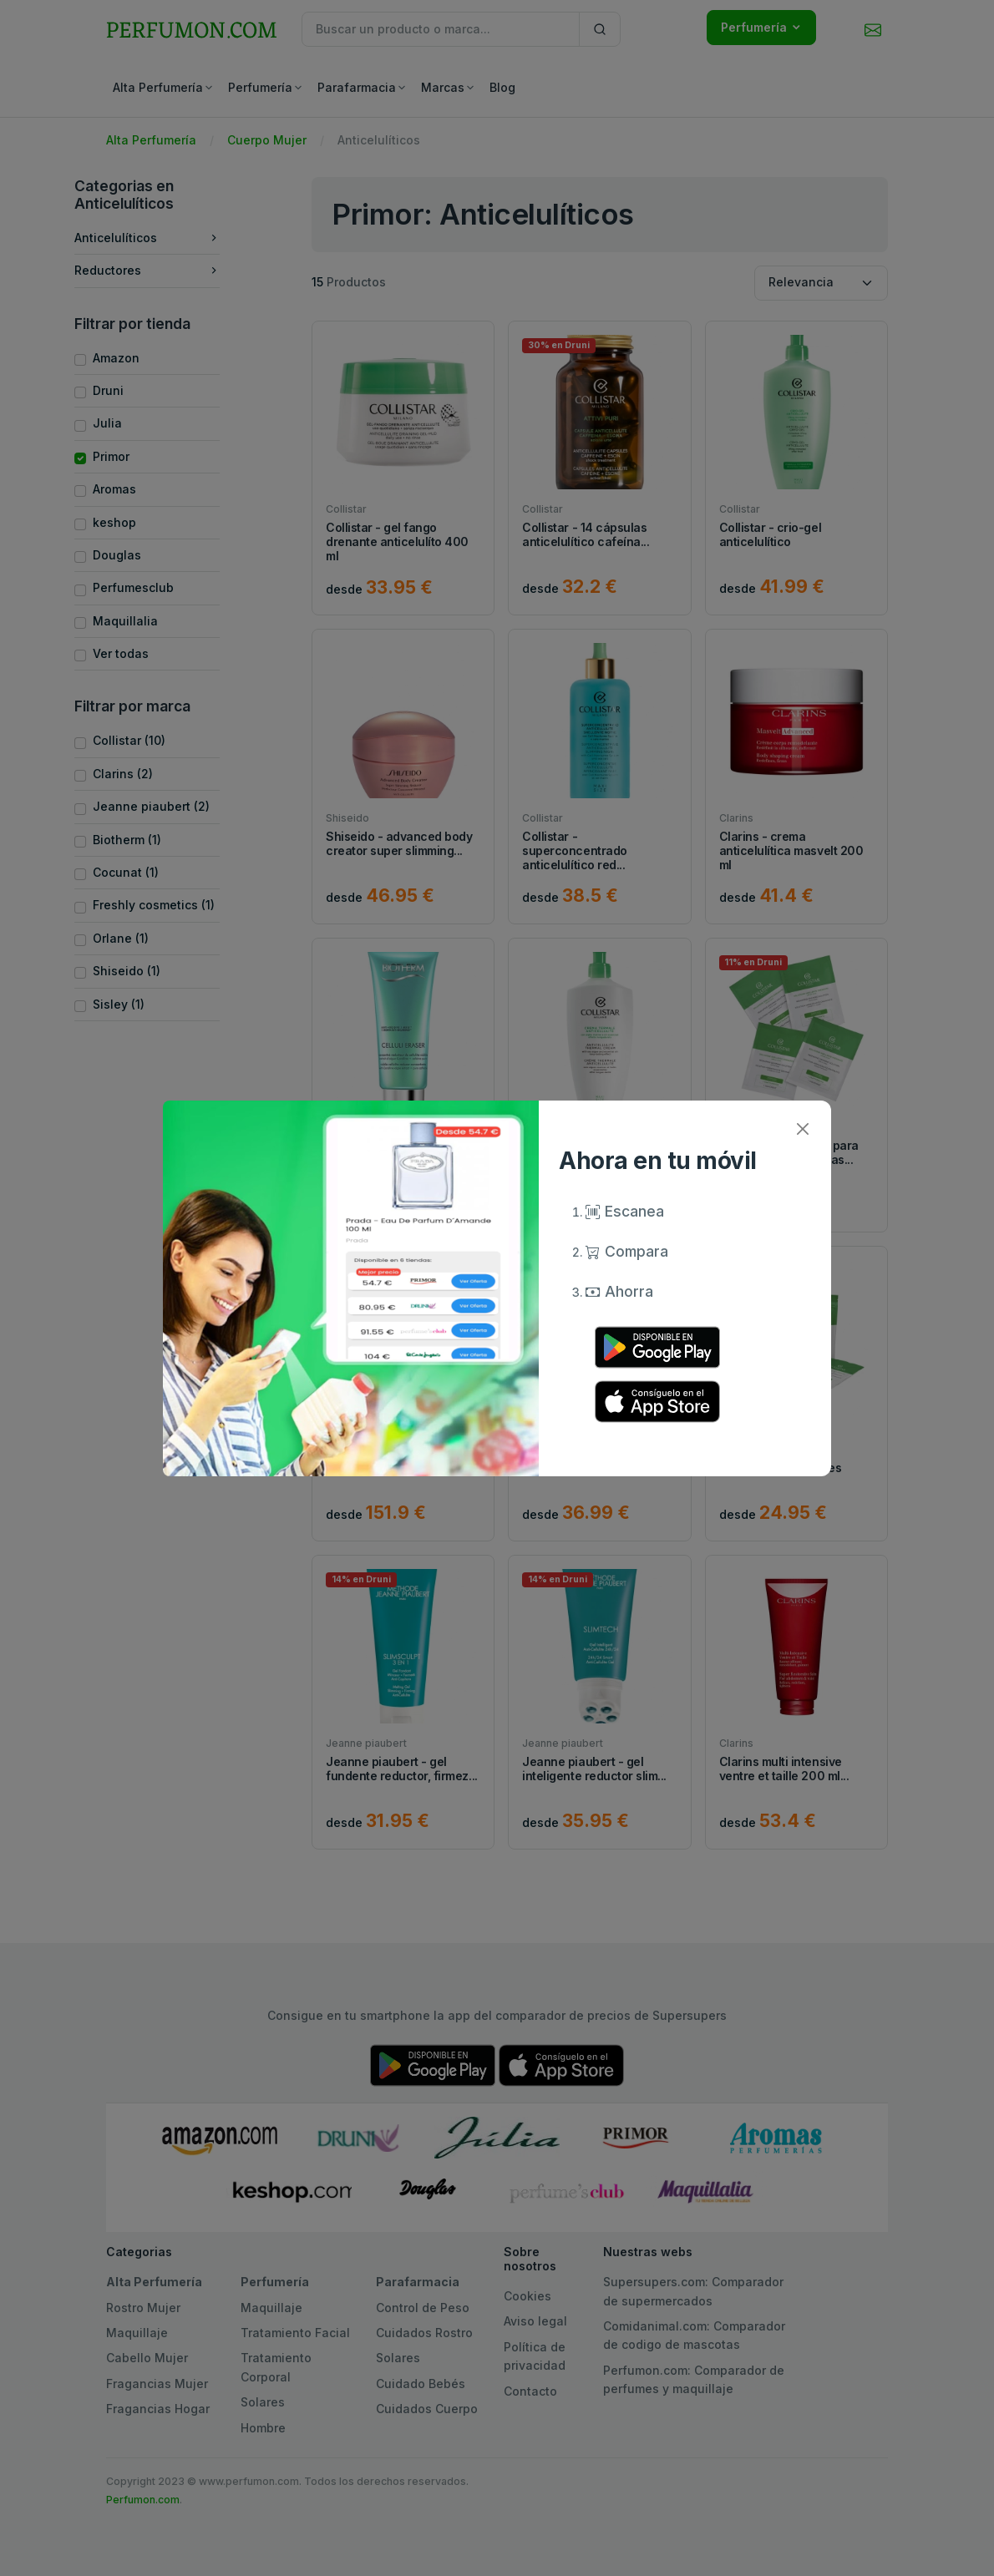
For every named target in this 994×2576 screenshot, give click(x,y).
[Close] (802, 1129)
